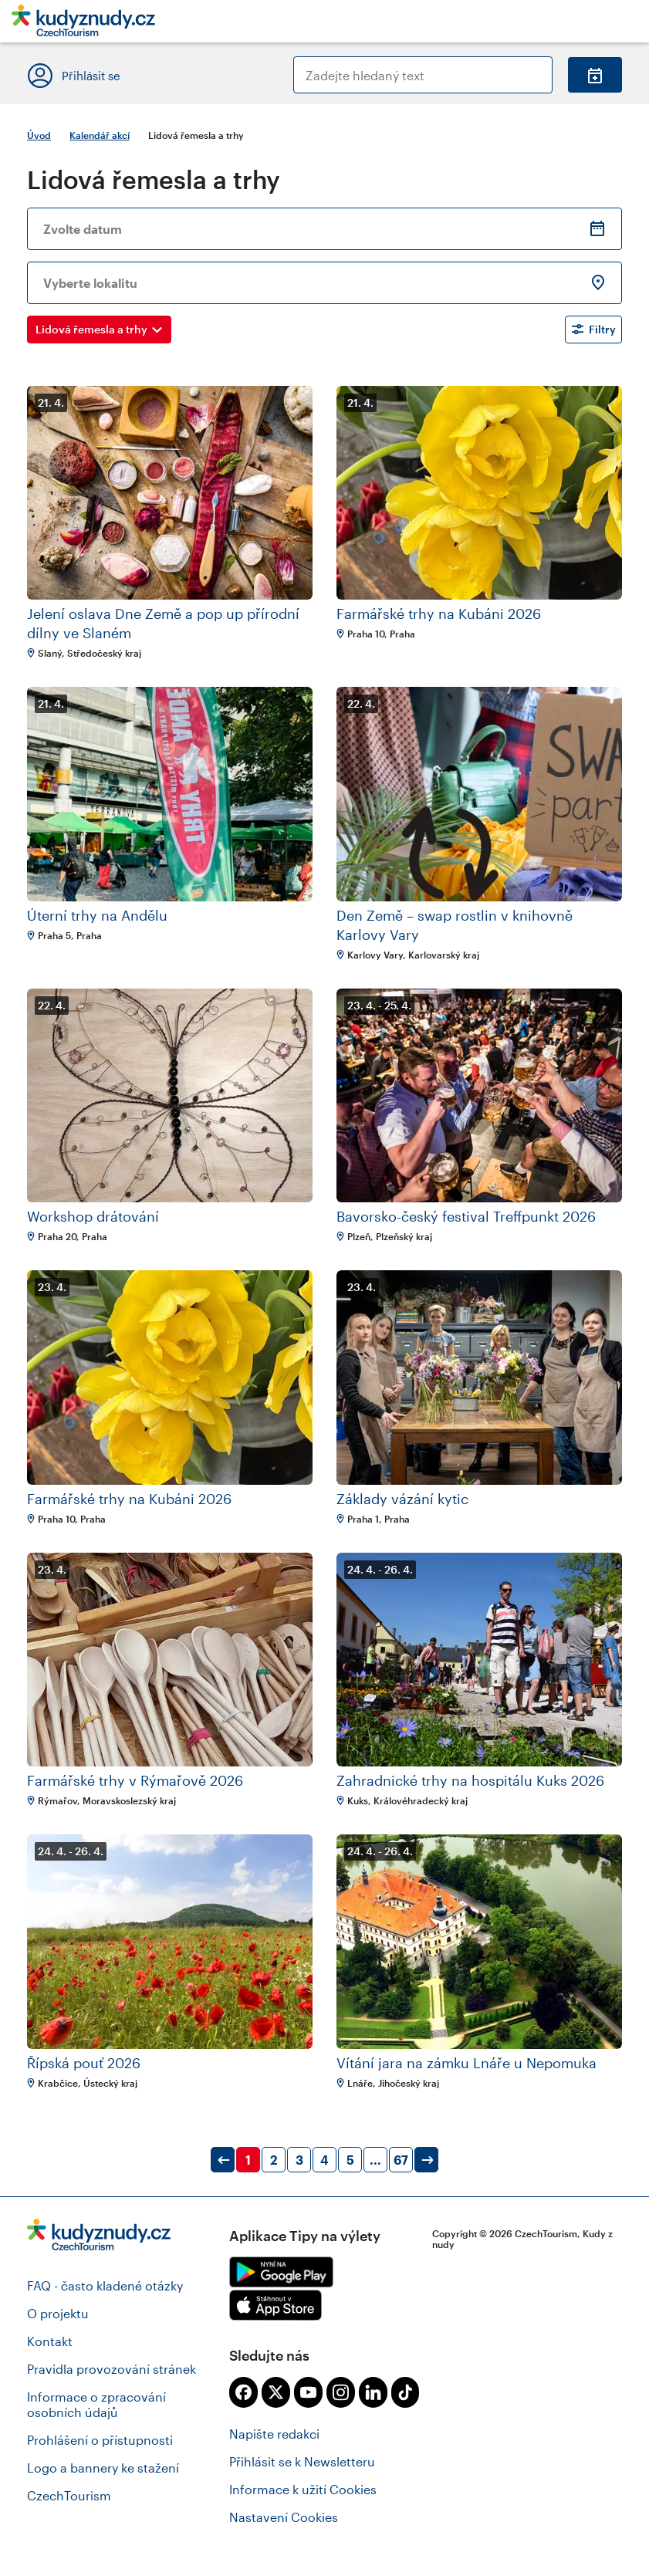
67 (401, 2159)
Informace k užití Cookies (303, 2489)
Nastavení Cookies (283, 2517)
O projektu (58, 2313)
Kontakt (50, 2341)
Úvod (39, 135)
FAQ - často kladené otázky (105, 2285)
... (375, 2159)
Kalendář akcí (99, 135)
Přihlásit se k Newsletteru (302, 2461)
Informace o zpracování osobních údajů (96, 2404)
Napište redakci (274, 2433)
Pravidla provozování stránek (111, 2368)
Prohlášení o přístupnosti (100, 2439)
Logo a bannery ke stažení (103, 2467)
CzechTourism (69, 2495)
